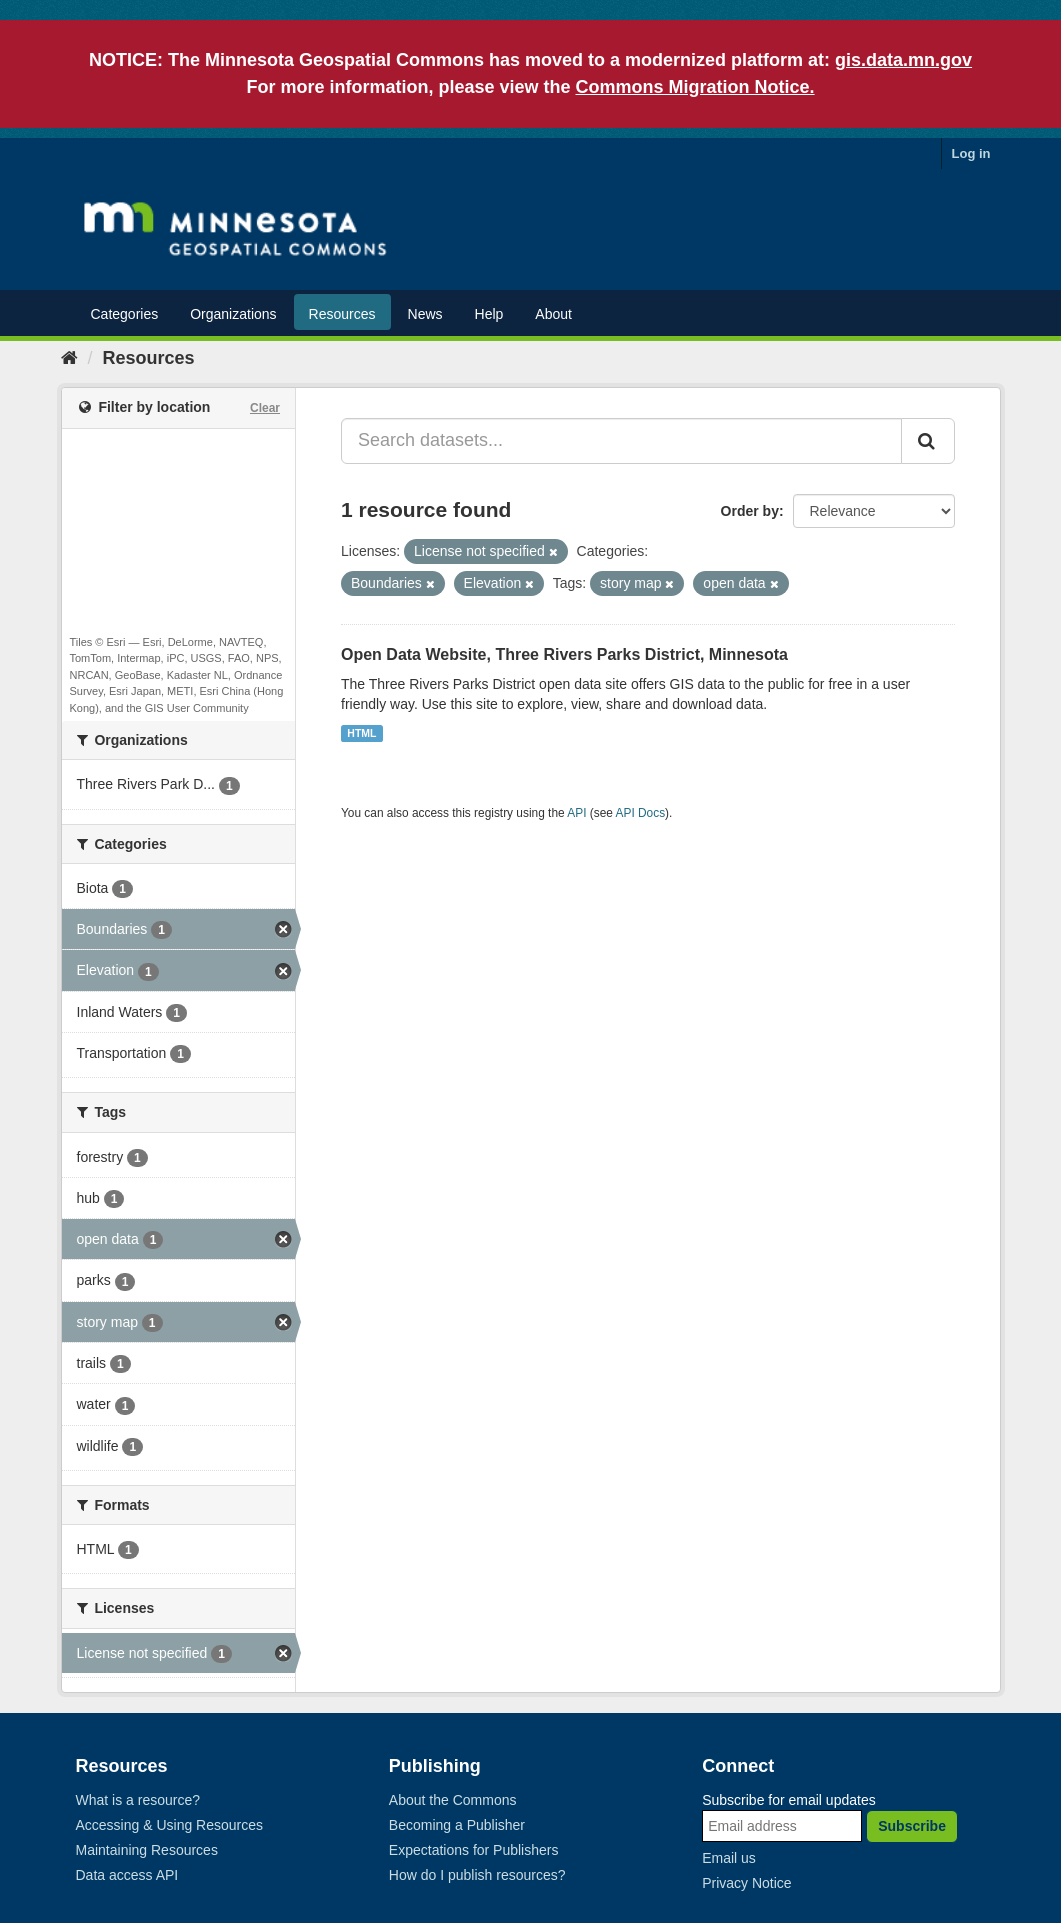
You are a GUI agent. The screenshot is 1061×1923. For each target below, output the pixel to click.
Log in (971, 153)
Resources (342, 314)
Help (489, 314)
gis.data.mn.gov (903, 60)
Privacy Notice (746, 1883)
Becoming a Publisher (457, 1825)
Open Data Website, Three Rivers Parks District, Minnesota (564, 654)
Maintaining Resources (147, 1850)
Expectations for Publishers (474, 1850)
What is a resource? (138, 1800)
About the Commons (453, 1800)
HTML (361, 733)
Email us (729, 1858)
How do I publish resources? (477, 1875)
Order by (750, 511)
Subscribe (912, 1826)
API (576, 813)
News (425, 314)
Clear (265, 408)
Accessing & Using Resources (170, 1825)
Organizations (233, 314)
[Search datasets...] (621, 441)
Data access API (127, 1875)
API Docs (641, 813)
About (553, 314)
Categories (125, 314)
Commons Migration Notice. (695, 87)
